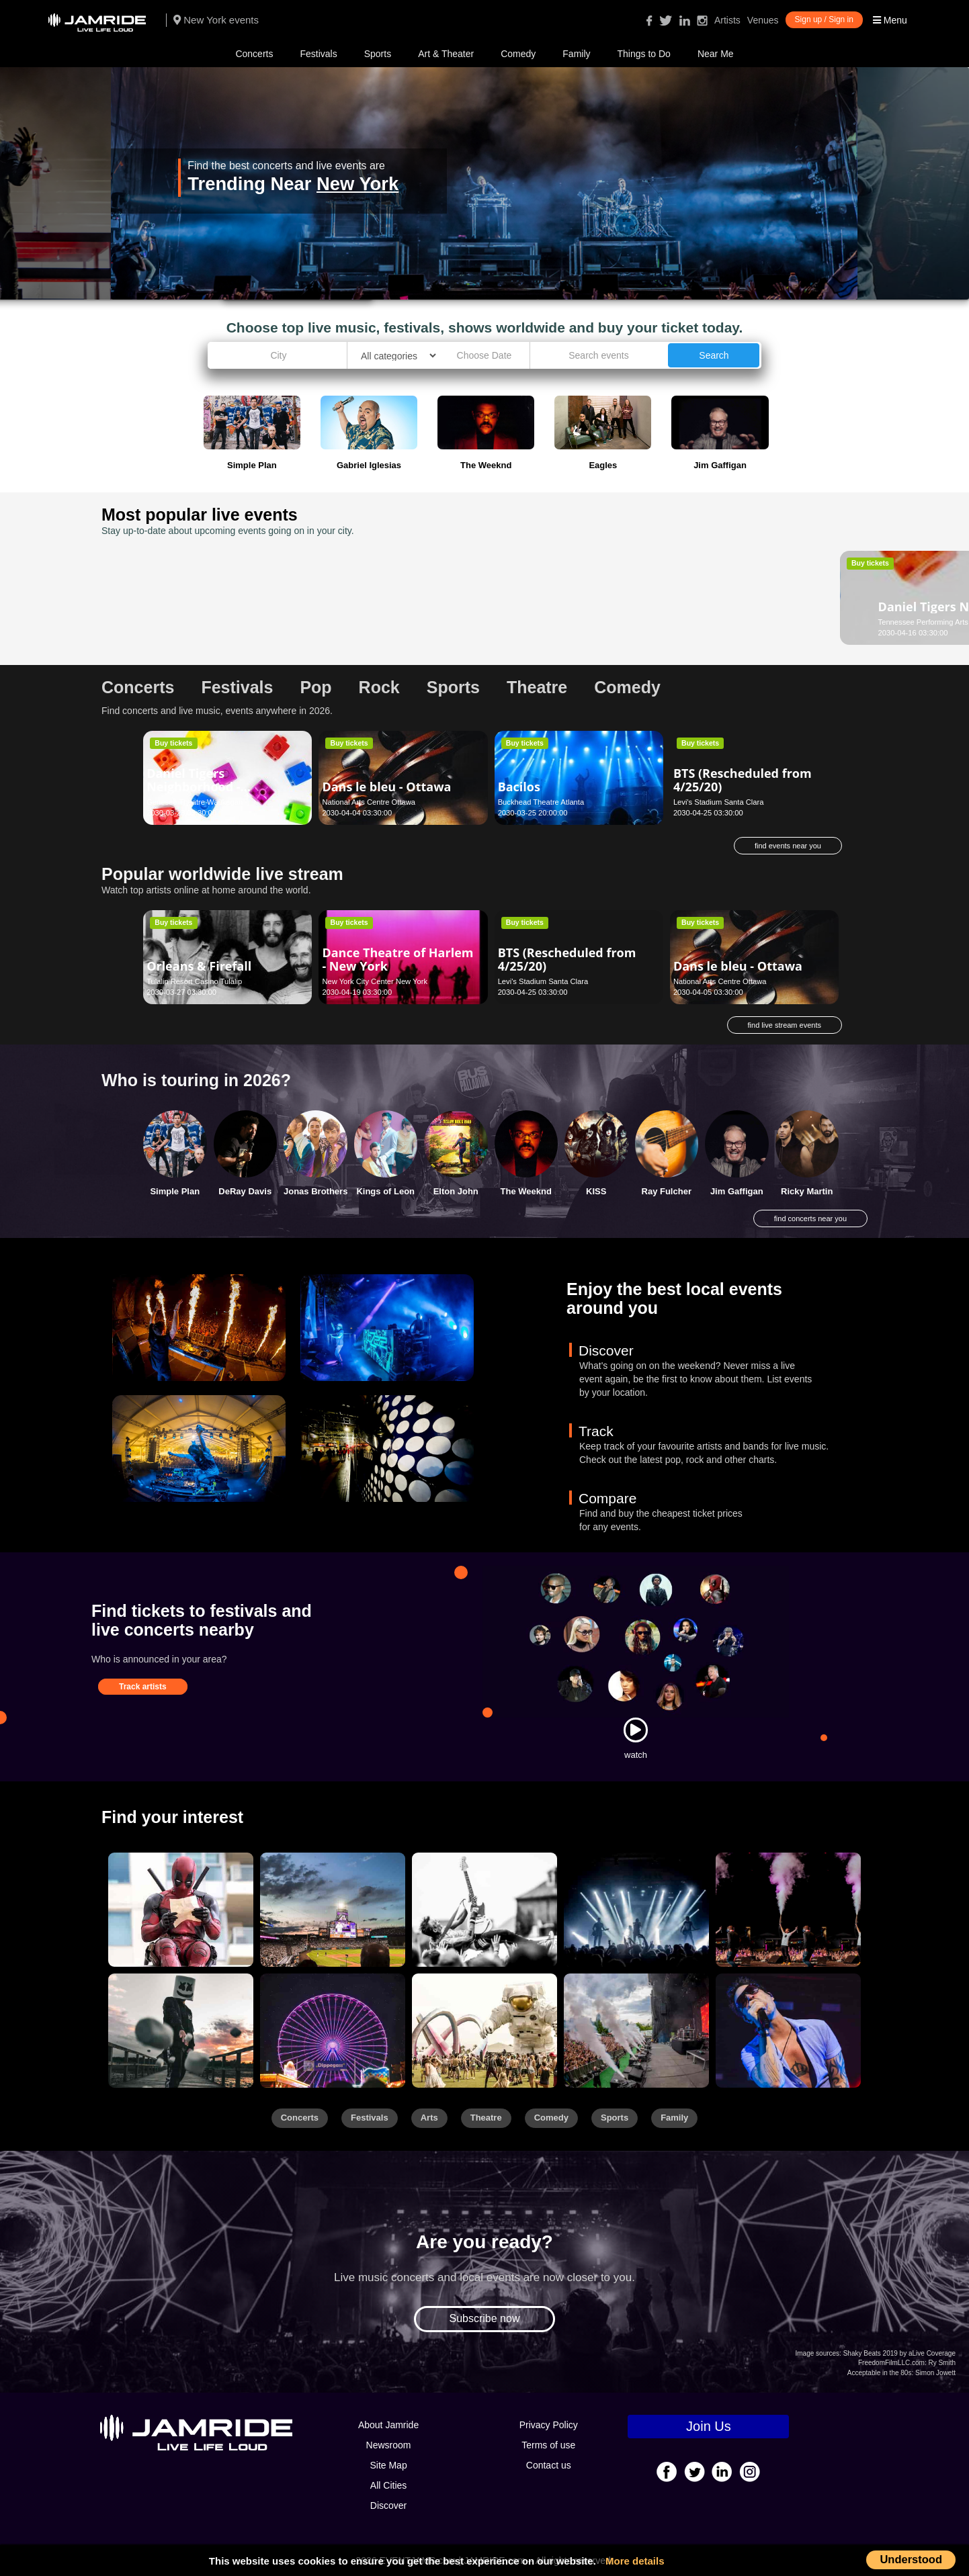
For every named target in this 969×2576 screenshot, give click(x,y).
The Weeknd (526, 1191)
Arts (429, 2118)
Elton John (455, 1191)
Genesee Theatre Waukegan (194, 802)
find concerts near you (810, 1218)
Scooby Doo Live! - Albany (375, 600)
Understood (911, 2559)
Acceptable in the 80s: (880, 2373)
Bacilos (519, 787)
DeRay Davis (244, 1191)
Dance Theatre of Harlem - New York (397, 959)
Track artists (143, 1686)
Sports (377, 53)
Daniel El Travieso (726, 596)
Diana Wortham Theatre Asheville (553, 622)
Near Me (716, 53)
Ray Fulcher (666, 1191)
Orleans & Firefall (198, 966)
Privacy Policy (548, 2424)
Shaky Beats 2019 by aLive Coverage (899, 2353)
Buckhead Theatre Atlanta (541, 802)
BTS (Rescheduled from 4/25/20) (742, 780)
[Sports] (332, 1910)
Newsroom (388, 2445)
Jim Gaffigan (736, 1191)
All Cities (388, 2485)
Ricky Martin (807, 1191)
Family (576, 53)
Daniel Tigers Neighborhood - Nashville (193, 595)
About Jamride (388, 2424)
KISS (596, 1191)
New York (357, 183)
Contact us (548, 2465)
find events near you (788, 846)
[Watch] (636, 1730)
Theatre (486, 2118)
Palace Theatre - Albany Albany (374, 622)
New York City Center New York (374, 981)
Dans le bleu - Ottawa (386, 787)
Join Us (708, 2426)
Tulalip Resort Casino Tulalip (194, 981)
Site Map (388, 2465)
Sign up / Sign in (824, 19)
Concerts (254, 53)
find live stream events (784, 1025)
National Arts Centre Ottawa (368, 802)
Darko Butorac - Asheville (545, 600)
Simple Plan (175, 1191)
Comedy (518, 53)
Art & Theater (446, 53)
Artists (727, 20)
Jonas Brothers (315, 1191)
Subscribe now (485, 2318)
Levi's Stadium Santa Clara (718, 802)
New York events (216, 20)
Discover (388, 2505)
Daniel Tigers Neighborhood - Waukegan (193, 786)
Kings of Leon (385, 1191)
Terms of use (548, 2445)
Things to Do (644, 53)
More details (635, 2561)
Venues (763, 20)
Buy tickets (173, 563)
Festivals (318, 53)
